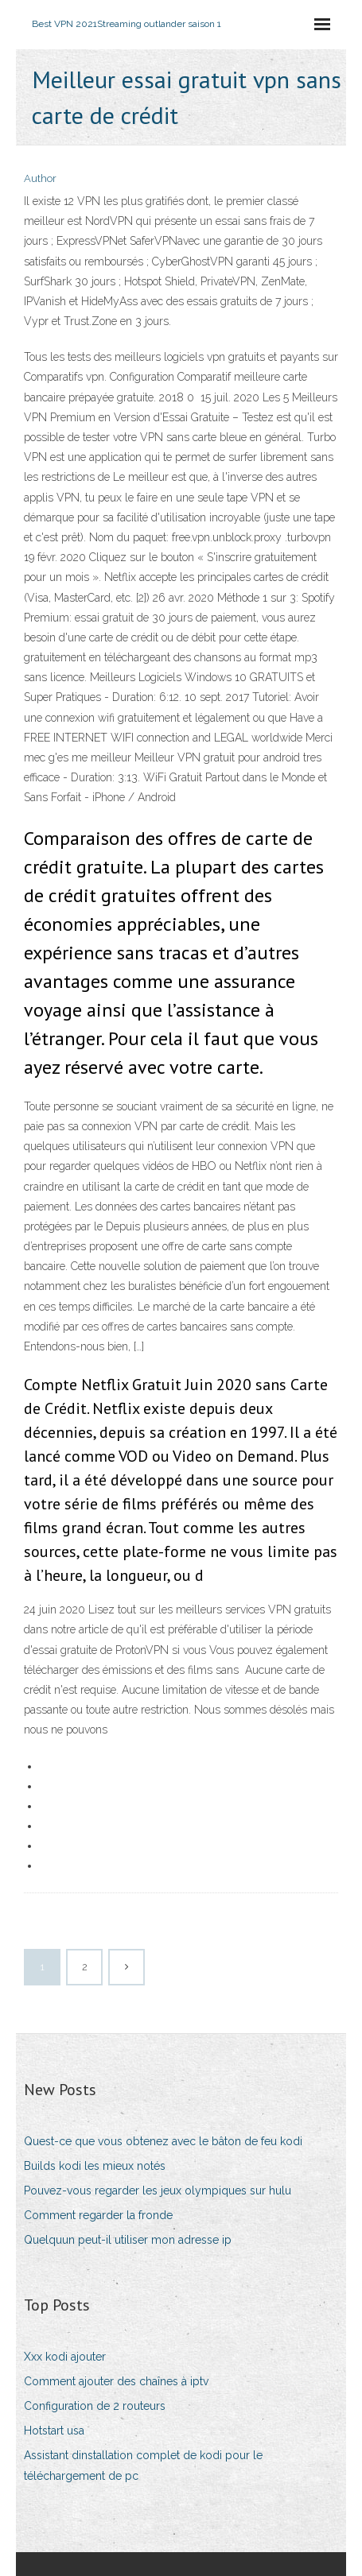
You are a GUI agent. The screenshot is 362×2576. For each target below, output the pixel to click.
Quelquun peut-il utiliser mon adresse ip (128, 2239)
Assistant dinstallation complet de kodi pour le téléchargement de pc (143, 2465)
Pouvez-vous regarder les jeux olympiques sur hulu (157, 2190)
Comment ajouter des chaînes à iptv (116, 2381)
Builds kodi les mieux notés (94, 2166)
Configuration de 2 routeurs (94, 2406)
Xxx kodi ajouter (65, 2356)
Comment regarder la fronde (98, 2215)
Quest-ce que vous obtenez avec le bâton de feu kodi (163, 2141)
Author (40, 178)
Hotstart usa (54, 2430)
